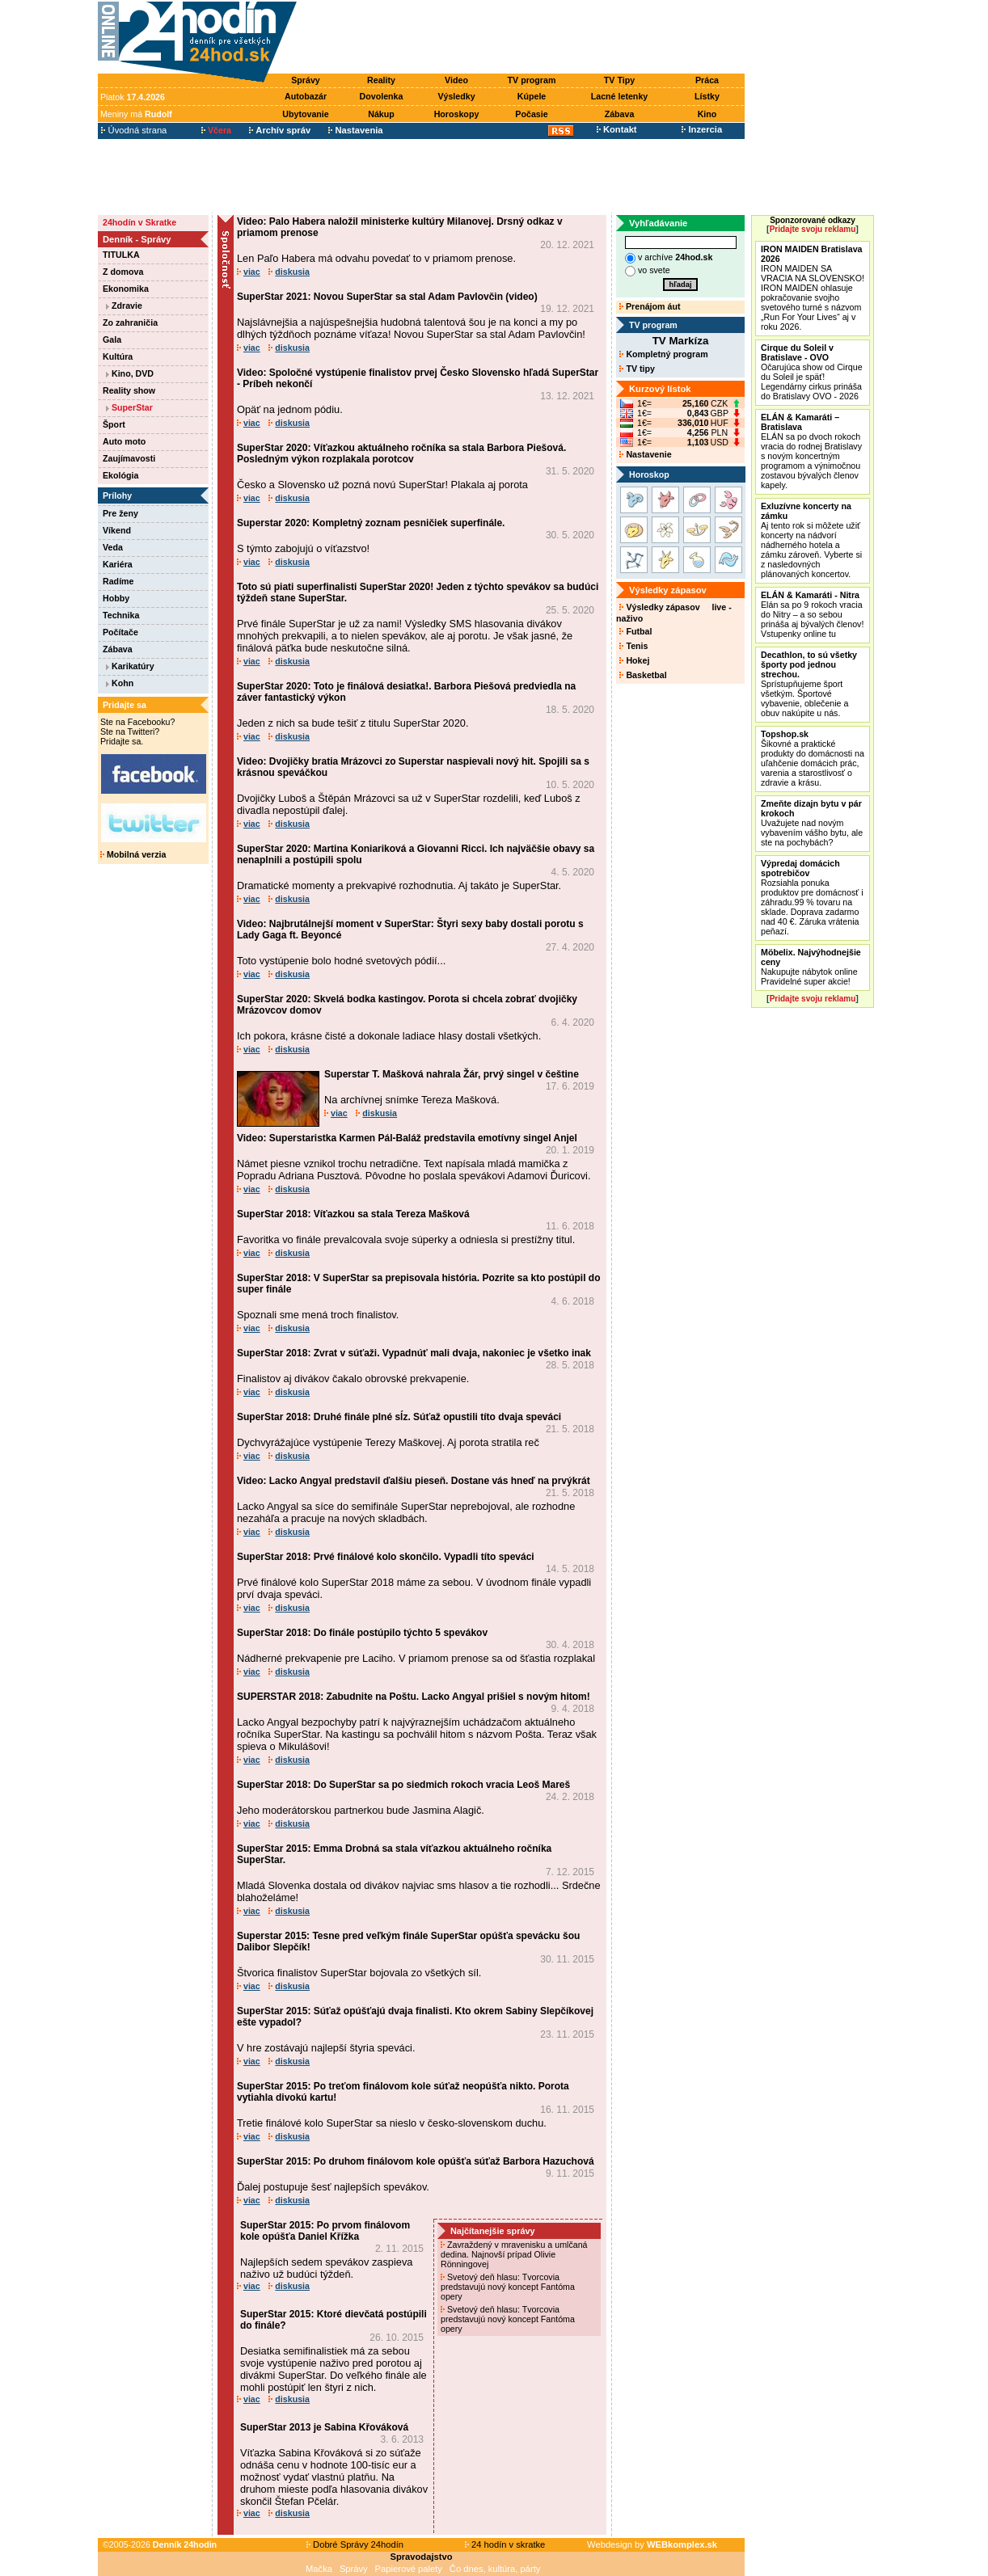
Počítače (120, 632)
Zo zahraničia (130, 322)
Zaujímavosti (129, 458)
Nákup (381, 114)
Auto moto (124, 441)
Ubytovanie (305, 114)
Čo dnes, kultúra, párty (495, 2569)
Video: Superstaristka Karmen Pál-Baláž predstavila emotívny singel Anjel (407, 1138)
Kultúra (118, 356)
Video (456, 80)
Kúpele (532, 96)
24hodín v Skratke (139, 222)
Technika (121, 615)
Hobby (116, 598)
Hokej (634, 660)
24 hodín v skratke (505, 2544)
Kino (707, 114)
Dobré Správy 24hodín (354, 2544)
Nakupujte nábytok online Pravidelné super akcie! (811, 966)
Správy (305, 80)
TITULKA (121, 254)
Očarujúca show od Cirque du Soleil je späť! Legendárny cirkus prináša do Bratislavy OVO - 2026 (812, 372)
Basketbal (642, 675)
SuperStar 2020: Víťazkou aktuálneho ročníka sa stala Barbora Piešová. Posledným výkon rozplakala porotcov (401, 453)
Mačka (319, 2569)
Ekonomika (126, 288)
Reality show (129, 390)
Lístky (707, 96)
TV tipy (636, 368)
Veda (113, 547)
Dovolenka (381, 96)
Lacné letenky (619, 96)
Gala (112, 339)
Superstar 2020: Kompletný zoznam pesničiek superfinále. (371, 523)
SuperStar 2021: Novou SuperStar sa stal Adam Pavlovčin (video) (387, 296)
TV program (532, 80)
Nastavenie (645, 454)
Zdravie (124, 305)
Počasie (531, 114)
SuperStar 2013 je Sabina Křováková (324, 2427)
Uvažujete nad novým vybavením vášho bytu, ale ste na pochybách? (812, 823)
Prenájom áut (649, 306)
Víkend (117, 530)
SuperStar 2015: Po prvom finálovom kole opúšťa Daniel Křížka (325, 2231)
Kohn (119, 683)
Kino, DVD (130, 373)
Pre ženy (120, 513)
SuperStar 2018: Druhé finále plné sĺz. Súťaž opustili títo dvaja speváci (399, 1417)
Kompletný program (663, 354)
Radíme (118, 581)
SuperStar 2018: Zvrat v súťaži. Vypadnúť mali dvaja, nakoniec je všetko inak (414, 1353)
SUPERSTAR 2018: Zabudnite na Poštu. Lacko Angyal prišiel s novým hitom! (413, 1696)
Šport (114, 424)
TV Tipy (619, 80)
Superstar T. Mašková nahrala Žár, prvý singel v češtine (451, 1074)
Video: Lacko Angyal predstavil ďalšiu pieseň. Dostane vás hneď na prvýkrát (413, 1480)
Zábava (620, 114)
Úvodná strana (134, 130)
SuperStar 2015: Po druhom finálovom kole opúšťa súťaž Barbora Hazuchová (415, 2161)
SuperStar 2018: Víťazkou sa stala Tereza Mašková (353, 1214)
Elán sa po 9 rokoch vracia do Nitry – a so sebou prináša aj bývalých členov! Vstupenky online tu (812, 614)
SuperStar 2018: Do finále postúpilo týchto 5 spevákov (362, 1632)
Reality (381, 80)
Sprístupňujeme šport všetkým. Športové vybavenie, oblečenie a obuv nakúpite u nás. (809, 684)
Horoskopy (456, 114)
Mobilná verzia (133, 854)
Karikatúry (130, 666)
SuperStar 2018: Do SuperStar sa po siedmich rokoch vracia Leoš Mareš (403, 1784)
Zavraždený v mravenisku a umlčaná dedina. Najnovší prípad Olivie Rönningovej (514, 2254)
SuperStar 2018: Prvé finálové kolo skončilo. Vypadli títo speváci (385, 1556)
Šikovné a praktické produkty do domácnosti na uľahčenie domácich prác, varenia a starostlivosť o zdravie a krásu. (812, 758)
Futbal (635, 631)
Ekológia (120, 475)
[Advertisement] (525, 38)
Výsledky (456, 96)
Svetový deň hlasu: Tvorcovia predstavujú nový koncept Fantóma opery (508, 2286)
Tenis (633, 646)
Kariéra (118, 564)
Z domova (123, 271)
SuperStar (129, 407)
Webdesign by (652, 2544)
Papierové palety (408, 2569)
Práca (707, 80)
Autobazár (306, 96)
